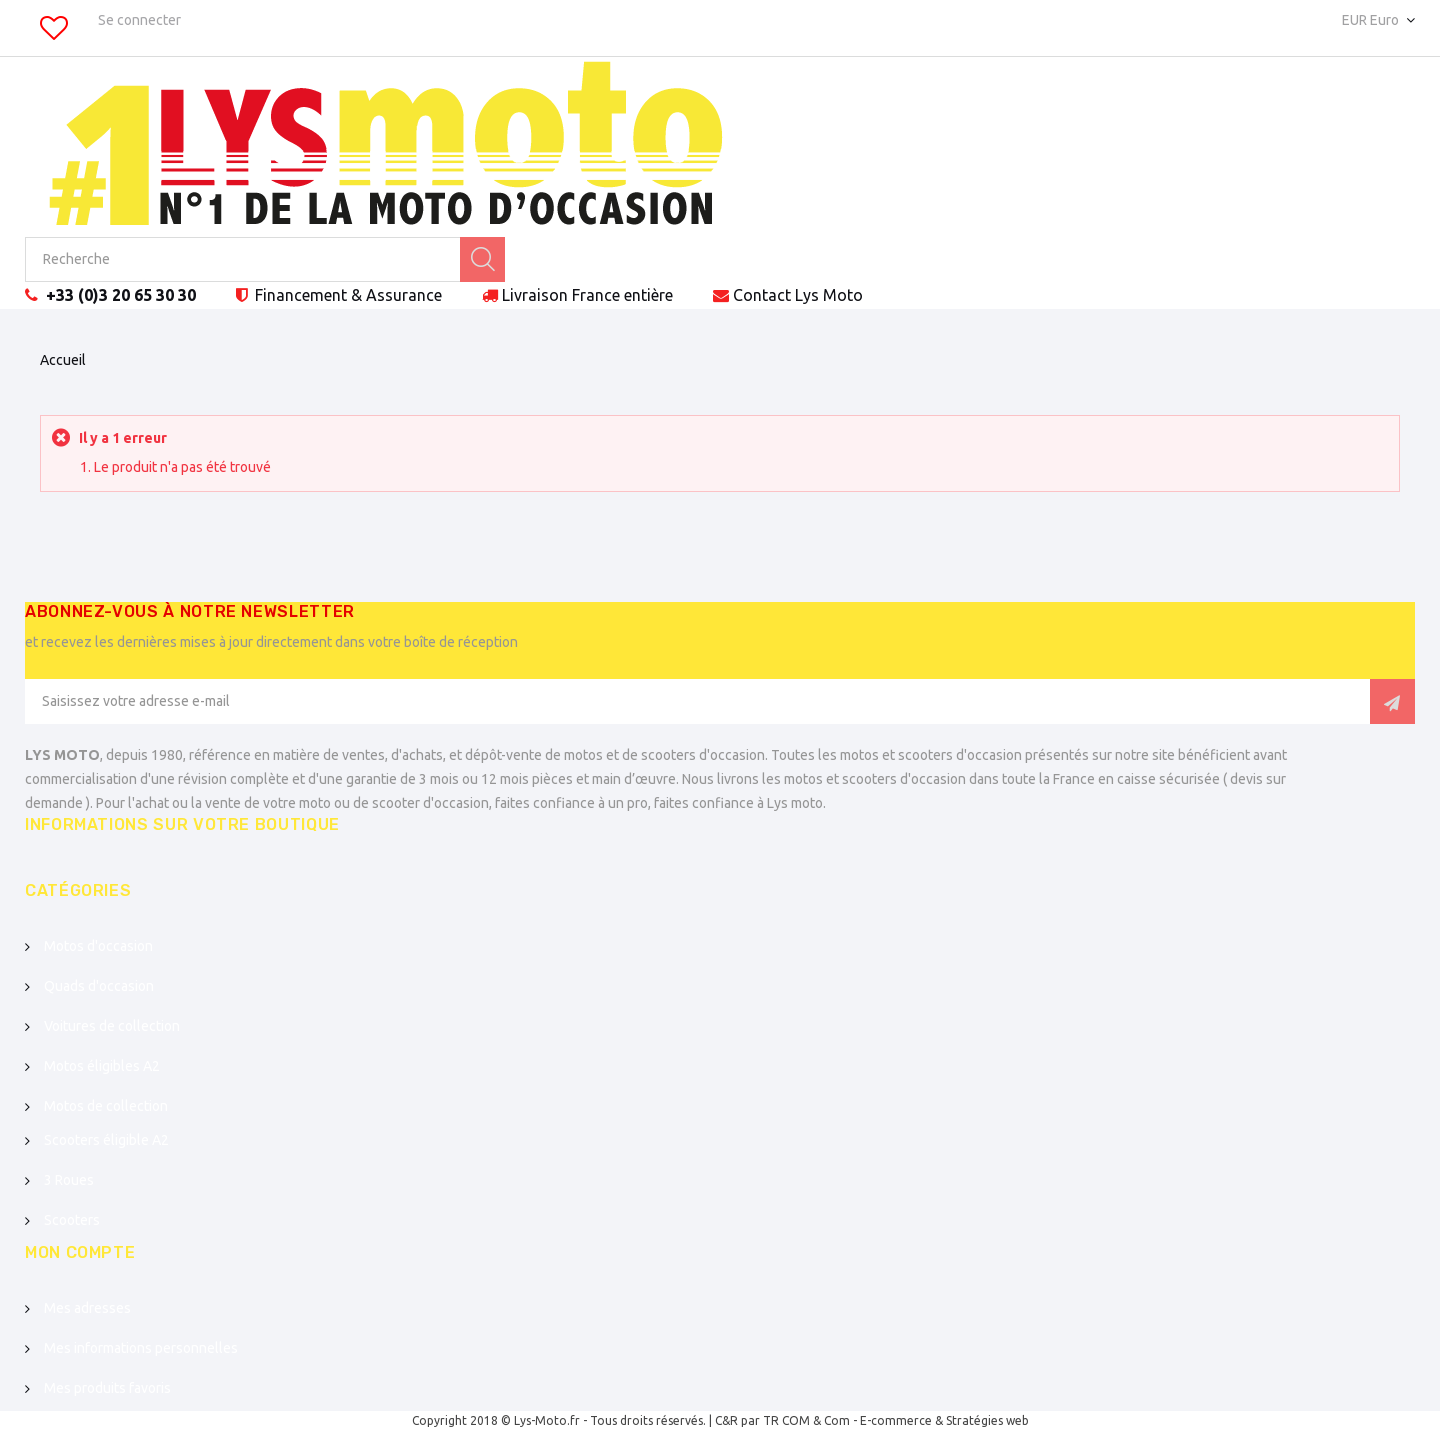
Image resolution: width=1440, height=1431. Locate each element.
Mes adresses (87, 1308)
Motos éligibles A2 (102, 1066)
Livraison (587, 295)
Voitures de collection (112, 1026)
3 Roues (69, 1180)
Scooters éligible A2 (106, 1140)
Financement (346, 295)
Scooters (72, 1220)
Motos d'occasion (98, 946)
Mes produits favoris (107, 1388)
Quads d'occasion (99, 986)
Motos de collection (106, 1106)
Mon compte (80, 1252)
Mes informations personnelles (141, 1348)
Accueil (63, 360)
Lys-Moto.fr (547, 1420)
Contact (798, 295)
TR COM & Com (806, 1420)
